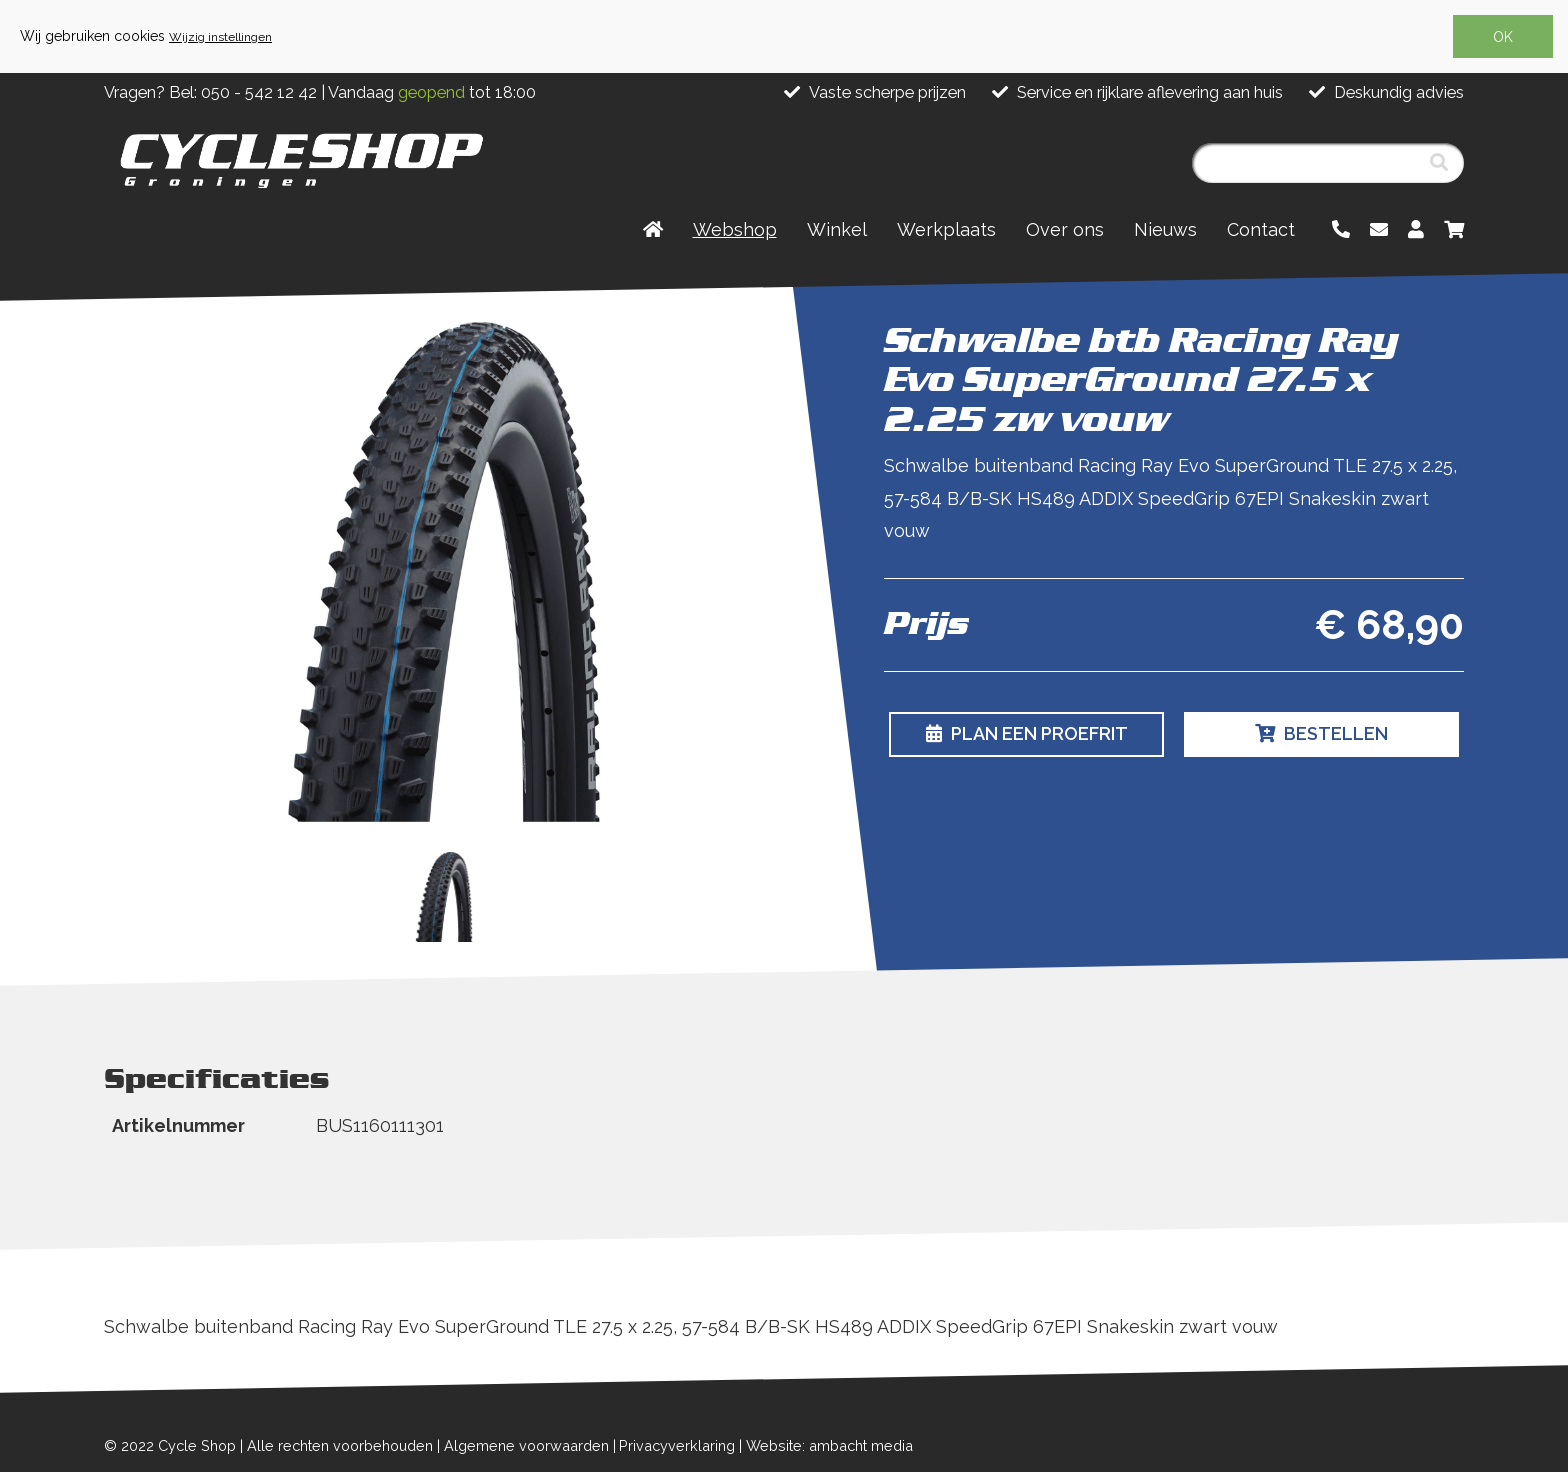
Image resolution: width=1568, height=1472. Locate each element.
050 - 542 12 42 (259, 92)
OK (1503, 37)
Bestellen (1321, 733)
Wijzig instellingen (220, 37)
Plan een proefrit (1027, 733)
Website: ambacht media (829, 1445)
